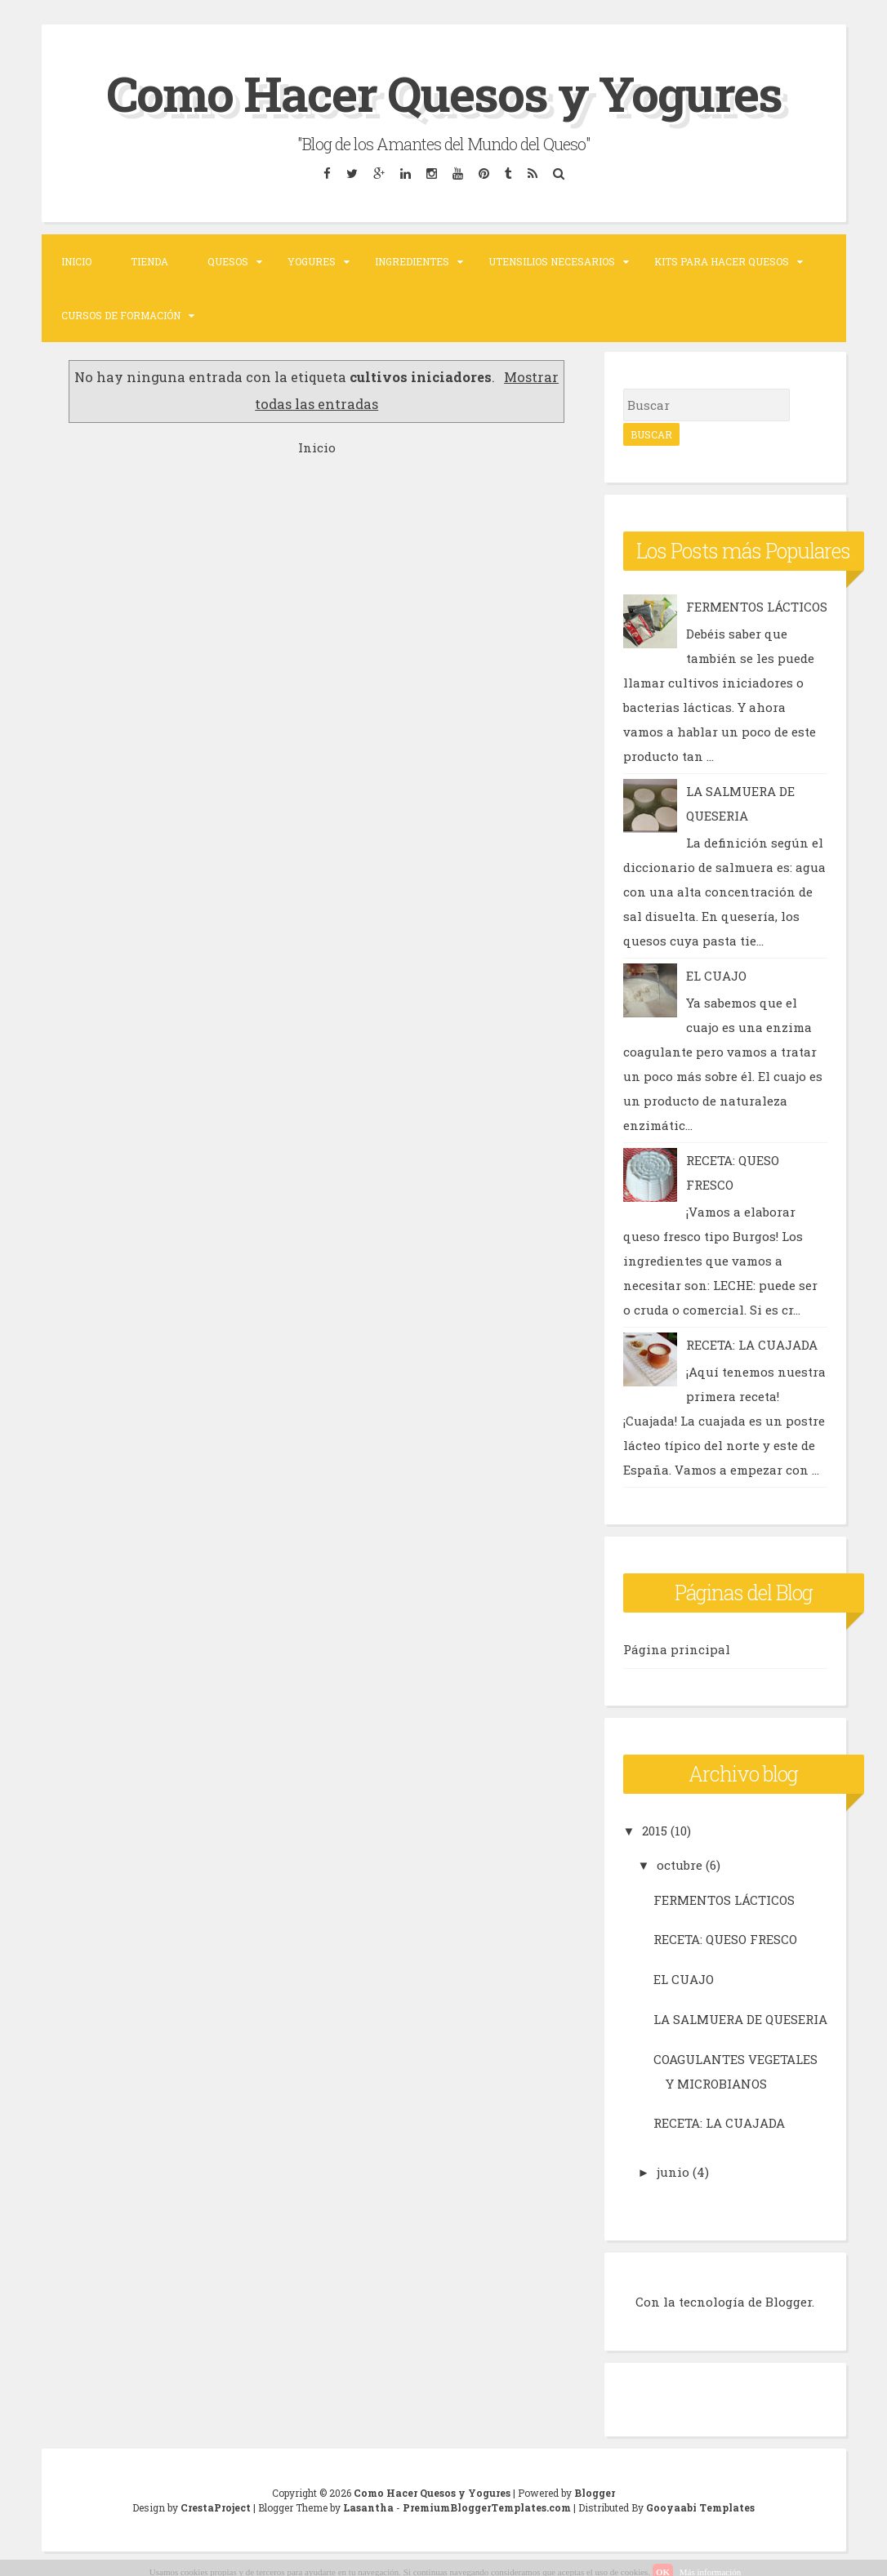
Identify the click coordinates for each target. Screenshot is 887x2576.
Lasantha (368, 2507)
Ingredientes (412, 261)
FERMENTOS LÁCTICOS (756, 606)
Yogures (311, 261)
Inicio (76, 261)
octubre (679, 1865)
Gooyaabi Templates (700, 2507)
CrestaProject (216, 2507)
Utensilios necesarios (551, 261)
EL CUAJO (716, 976)
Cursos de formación (121, 315)
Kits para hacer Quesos (721, 261)
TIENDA (149, 261)
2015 (654, 1830)
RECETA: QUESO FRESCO (725, 1939)
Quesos (227, 261)
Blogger (788, 2301)
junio (673, 2172)
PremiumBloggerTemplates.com (487, 2507)
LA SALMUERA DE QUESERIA (740, 2019)
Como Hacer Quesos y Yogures (444, 92)
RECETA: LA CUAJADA (752, 1345)
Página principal (676, 1649)
